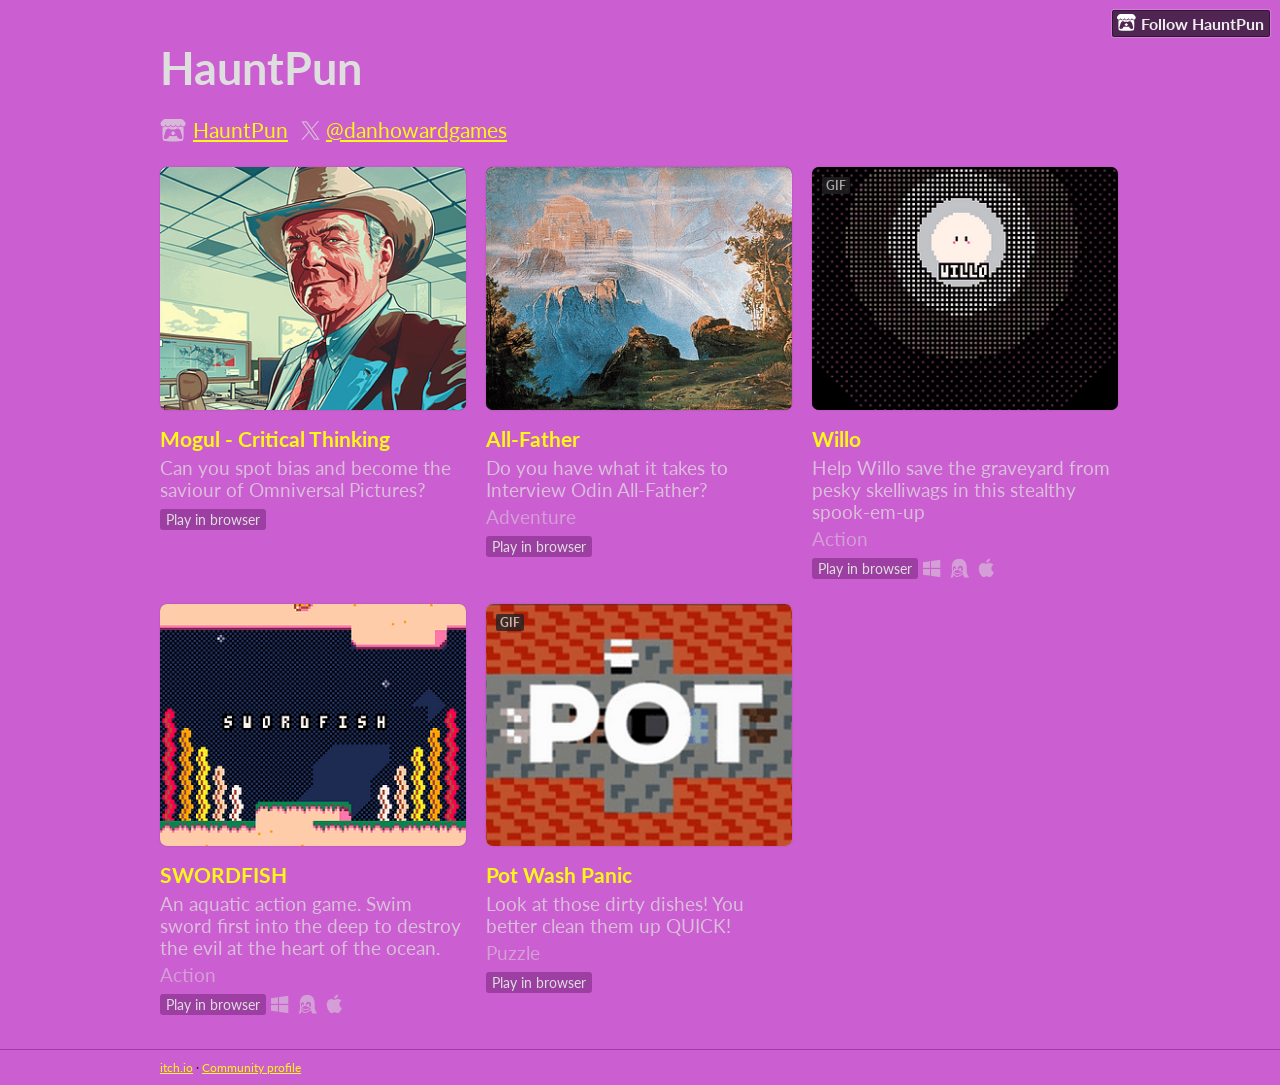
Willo (836, 439)
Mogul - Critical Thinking (275, 439)
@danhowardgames (416, 130)
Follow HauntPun (1190, 23)
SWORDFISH (223, 875)
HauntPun (240, 130)
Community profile (251, 1067)
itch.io (176, 1067)
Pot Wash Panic (559, 875)
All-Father (533, 439)
